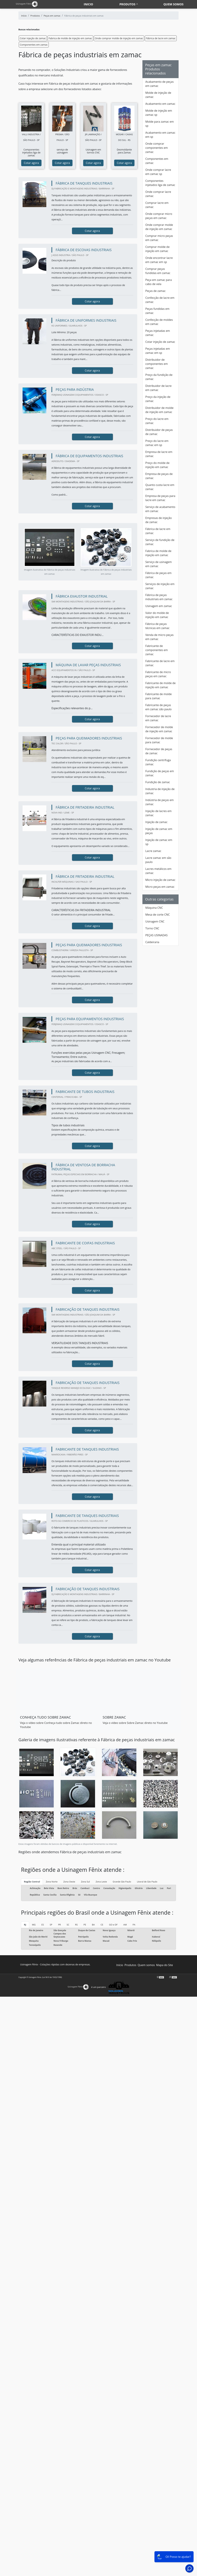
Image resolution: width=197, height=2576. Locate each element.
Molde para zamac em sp (159, 124)
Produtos (127, 4)
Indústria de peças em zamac (159, 802)
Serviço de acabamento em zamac (160, 509)
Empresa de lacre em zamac (158, 454)
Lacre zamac (153, 851)
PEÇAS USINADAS (156, 935)
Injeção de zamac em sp (158, 842)
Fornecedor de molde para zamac (159, 740)
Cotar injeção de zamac (33, 38)
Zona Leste (101, 1881)
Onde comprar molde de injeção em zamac (119, 38)
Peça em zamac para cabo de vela (158, 282)
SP (51, 1924)
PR (59, 1924)
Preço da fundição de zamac (158, 377)
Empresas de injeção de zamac (158, 520)
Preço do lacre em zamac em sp (156, 443)
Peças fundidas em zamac (157, 311)
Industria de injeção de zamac (160, 791)
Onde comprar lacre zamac (158, 194)
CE (102, 1924)
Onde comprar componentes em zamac (156, 148)
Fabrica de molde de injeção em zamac (70, 38)
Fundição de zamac (157, 782)
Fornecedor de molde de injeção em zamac (159, 729)
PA (134, 1924)
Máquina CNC (154, 908)
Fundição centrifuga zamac (158, 762)
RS (76, 1924)
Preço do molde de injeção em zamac (157, 465)
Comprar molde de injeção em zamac (157, 249)
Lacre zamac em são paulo (158, 860)
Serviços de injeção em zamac (159, 586)
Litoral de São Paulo (147, 1881)
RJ (25, 1924)
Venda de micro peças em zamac (159, 637)
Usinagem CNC (154, 921)
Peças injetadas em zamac (157, 333)
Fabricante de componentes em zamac (156, 650)
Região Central (32, 1881)
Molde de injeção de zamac (158, 95)
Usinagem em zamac (158, 606)
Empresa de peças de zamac (159, 476)
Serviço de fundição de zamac (159, 542)
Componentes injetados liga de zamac (160, 183)
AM (125, 1924)
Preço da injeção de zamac (157, 399)
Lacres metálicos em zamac (158, 871)
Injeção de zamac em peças (158, 831)
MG (34, 1924)
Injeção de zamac (156, 822)
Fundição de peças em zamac (159, 773)
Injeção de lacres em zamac (158, 813)
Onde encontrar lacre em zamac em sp (159, 260)
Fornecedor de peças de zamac (158, 751)
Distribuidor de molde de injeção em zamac (159, 410)
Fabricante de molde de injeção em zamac (160, 685)
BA (93, 1924)
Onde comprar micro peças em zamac (158, 216)
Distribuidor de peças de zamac (159, 432)
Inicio (88, 4)
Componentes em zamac (34, 44)
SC (68, 1924)
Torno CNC (152, 928)
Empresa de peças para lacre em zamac (160, 498)
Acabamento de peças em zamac (159, 84)
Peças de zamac (155, 291)
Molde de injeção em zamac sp (158, 113)
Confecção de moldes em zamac (159, 322)
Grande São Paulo (122, 1881)
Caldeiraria (152, 942)
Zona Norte (52, 1881)
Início (119, 1965)
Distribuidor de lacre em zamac (158, 388)
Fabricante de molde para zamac (158, 696)
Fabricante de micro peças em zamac (158, 674)
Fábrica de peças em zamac (158, 575)
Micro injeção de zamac (160, 880)
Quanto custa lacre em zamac (159, 487)
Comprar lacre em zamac (157, 205)
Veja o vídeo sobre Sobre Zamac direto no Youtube (135, 1723)
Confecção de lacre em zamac (159, 300)
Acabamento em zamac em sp (160, 135)
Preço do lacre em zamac (156, 421)
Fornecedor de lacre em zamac (158, 718)
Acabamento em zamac (160, 104)
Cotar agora (31, 163)
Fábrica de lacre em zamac (161, 38)
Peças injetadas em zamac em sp (157, 351)
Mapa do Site (164, 1965)
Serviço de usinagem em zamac (158, 564)
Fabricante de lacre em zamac (160, 663)
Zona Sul (85, 1881)
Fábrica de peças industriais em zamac (159, 597)
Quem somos (173, 4)
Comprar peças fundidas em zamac (157, 271)
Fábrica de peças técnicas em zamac (157, 626)
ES (43, 1924)
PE (85, 1924)
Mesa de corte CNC (157, 914)
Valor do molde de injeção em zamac (157, 615)
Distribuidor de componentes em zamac (156, 364)
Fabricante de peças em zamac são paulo (158, 707)
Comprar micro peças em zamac (159, 238)
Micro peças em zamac (159, 887)
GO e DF (113, 1924)
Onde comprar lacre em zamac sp (158, 172)
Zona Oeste (69, 1881)
